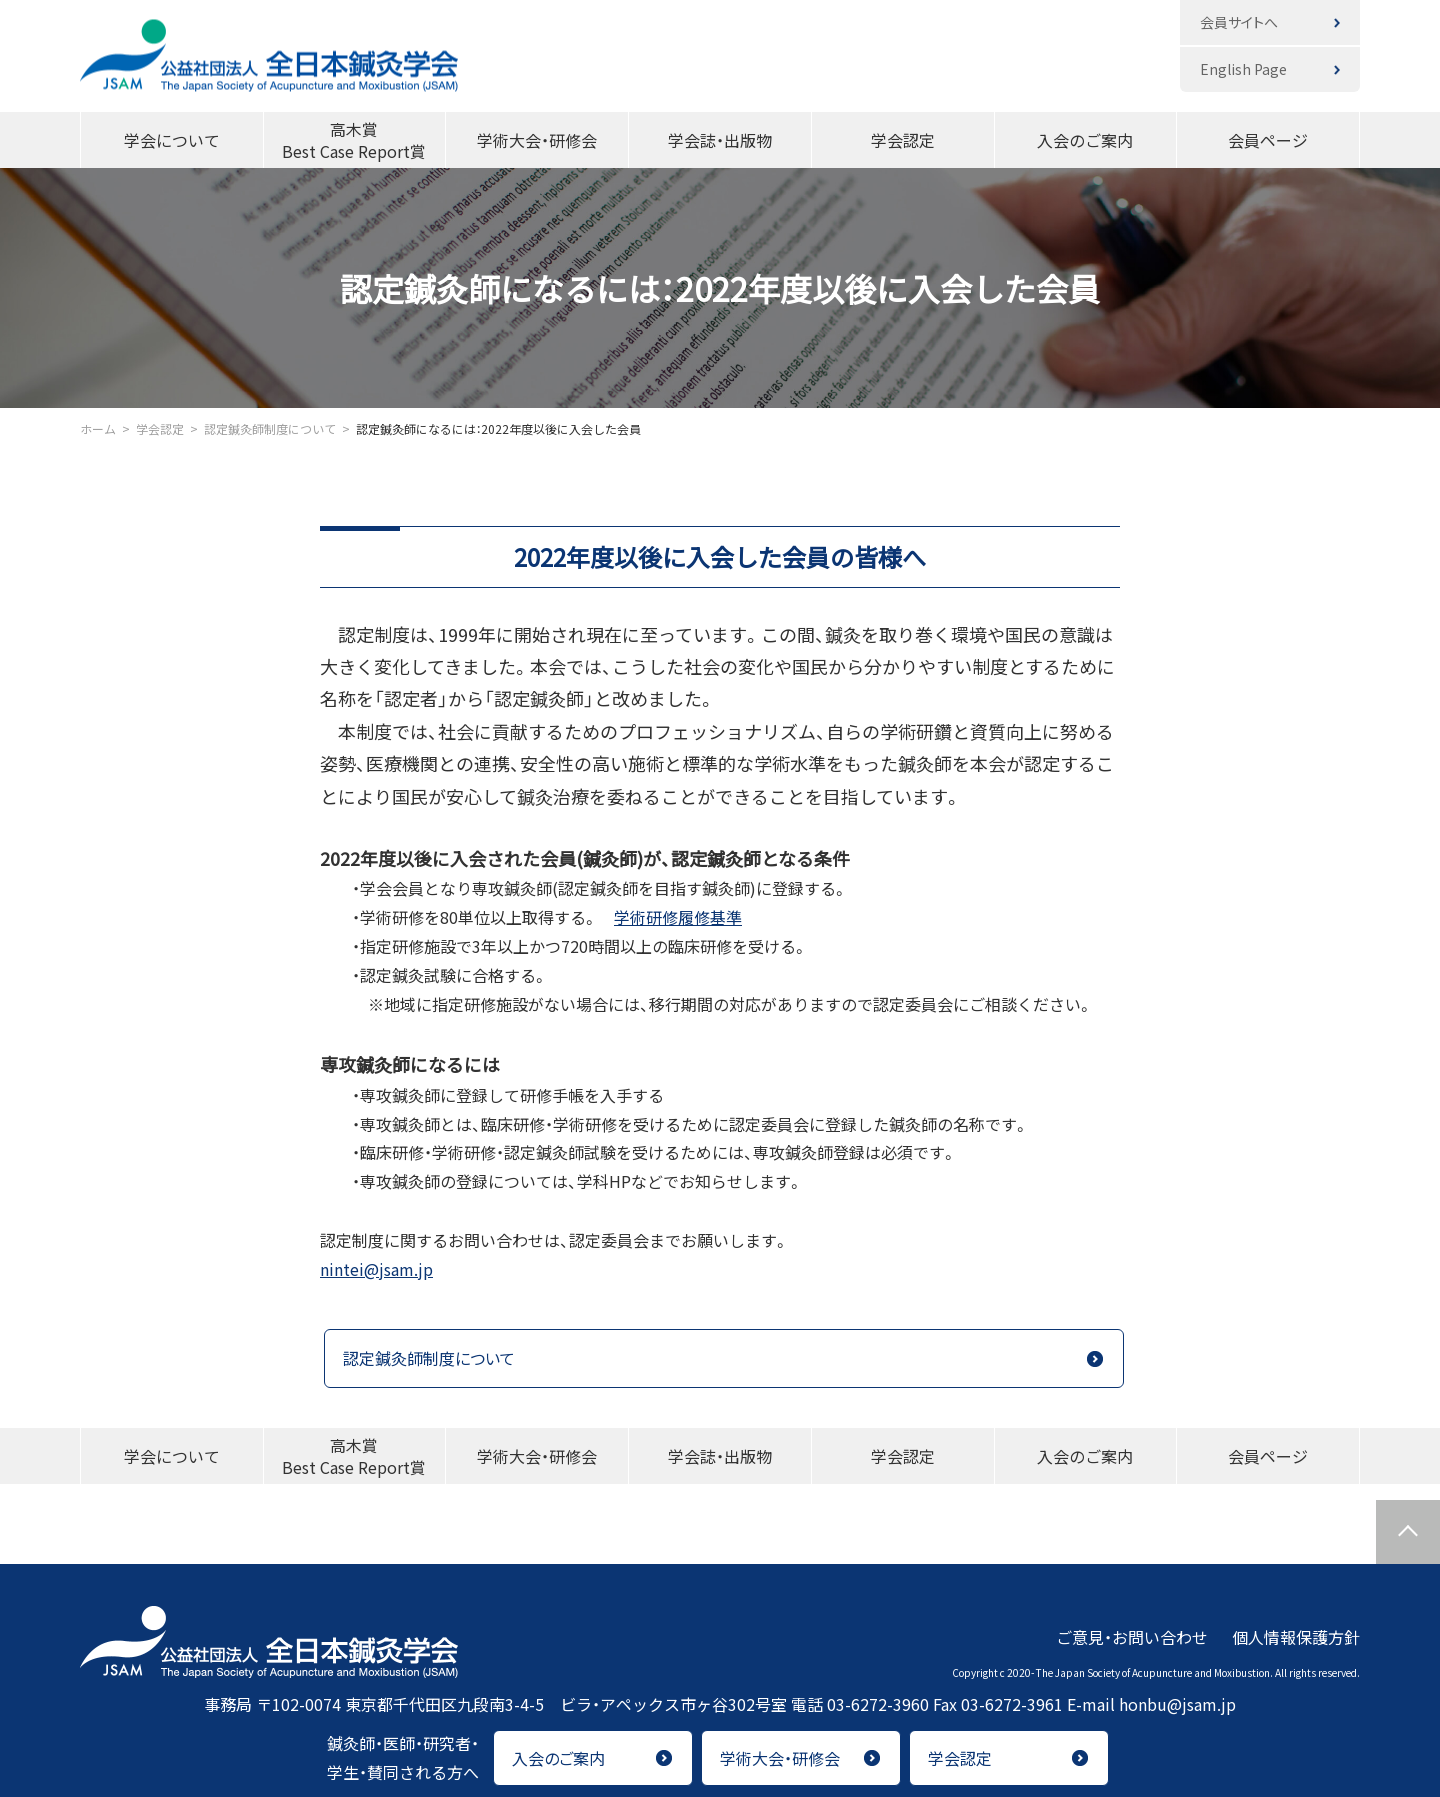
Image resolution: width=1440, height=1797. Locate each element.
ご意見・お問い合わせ (1132, 1636)
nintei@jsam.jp (376, 1269)
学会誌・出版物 (720, 140)
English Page (1243, 69)
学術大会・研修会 (537, 140)
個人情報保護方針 (1296, 1636)
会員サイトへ (1239, 22)
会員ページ (1268, 140)
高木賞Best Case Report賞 (354, 140)
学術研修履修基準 (678, 917)
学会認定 (903, 140)
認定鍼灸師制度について (429, 1358)
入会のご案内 (1085, 140)
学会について (172, 140)
